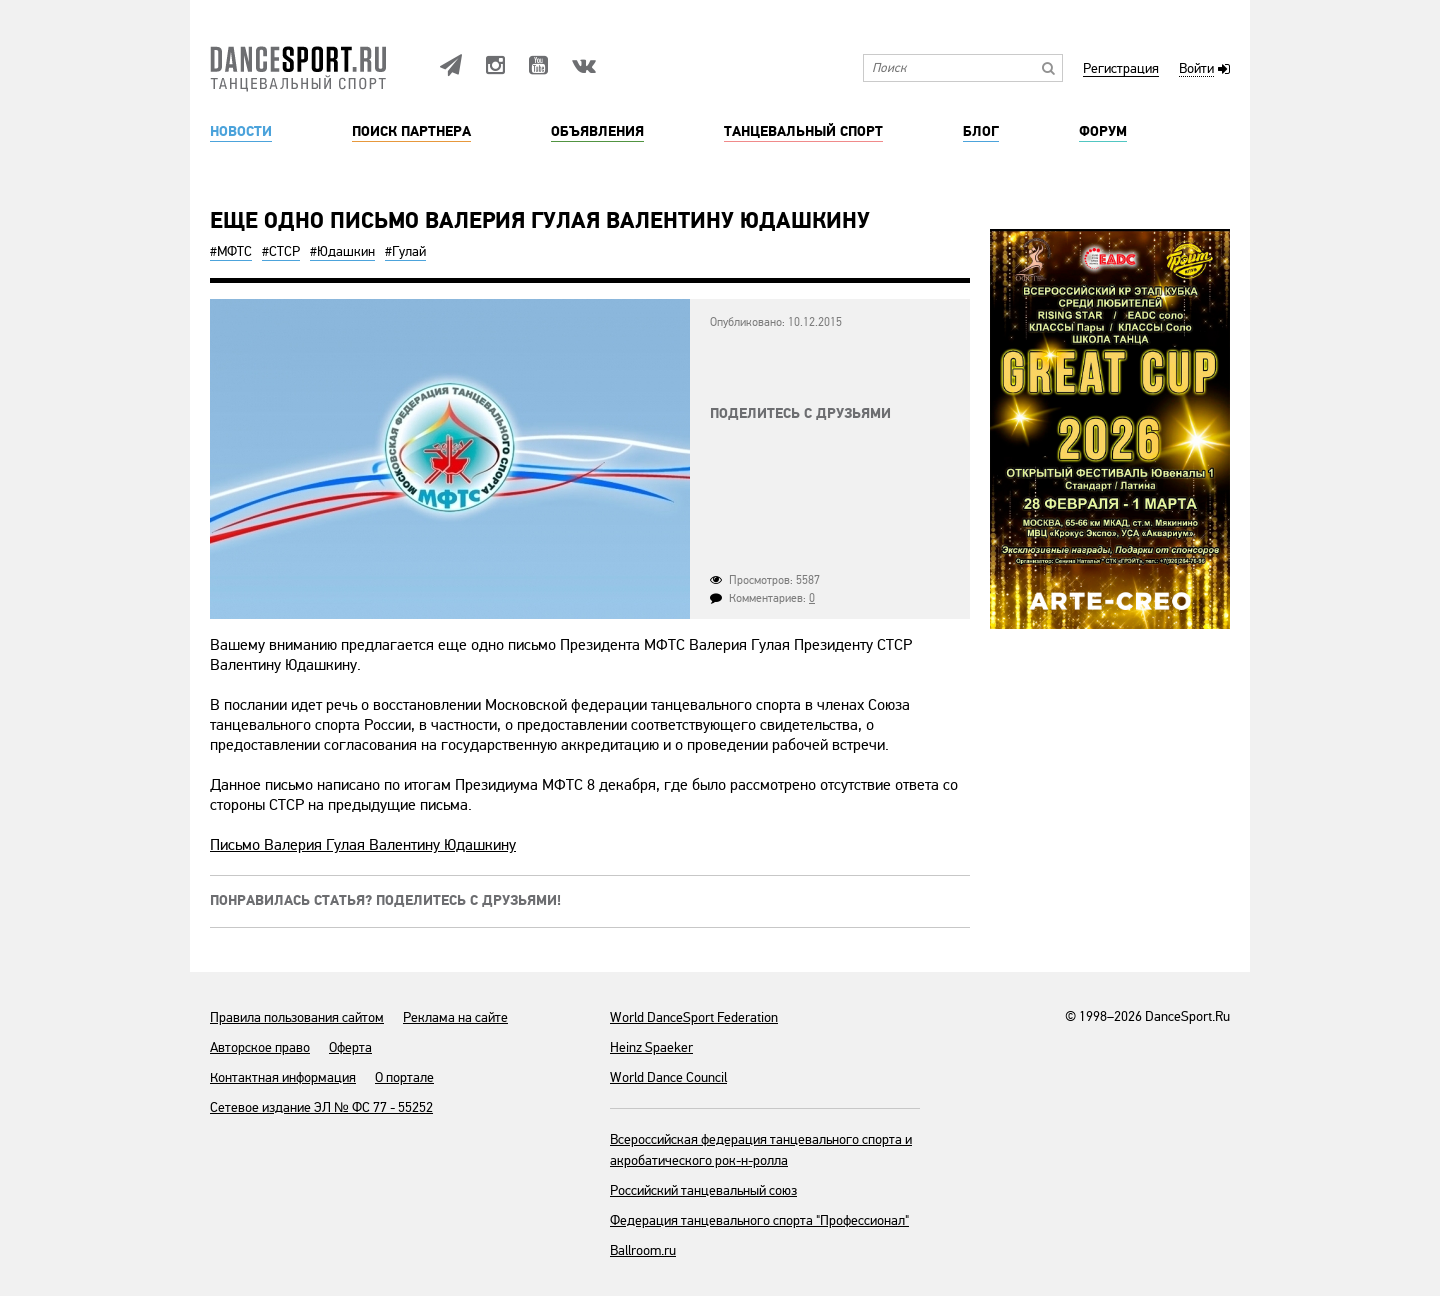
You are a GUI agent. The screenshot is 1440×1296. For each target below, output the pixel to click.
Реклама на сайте (455, 1017)
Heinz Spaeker (651, 1047)
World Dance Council (668, 1077)
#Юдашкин (342, 251)
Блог (981, 132)
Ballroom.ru (643, 1250)
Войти (1196, 69)
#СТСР (281, 251)
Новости (241, 132)
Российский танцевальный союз (703, 1190)
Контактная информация (283, 1077)
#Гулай (405, 251)
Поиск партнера (411, 132)
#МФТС (231, 251)
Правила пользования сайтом (297, 1017)
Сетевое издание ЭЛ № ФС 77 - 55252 (321, 1107)
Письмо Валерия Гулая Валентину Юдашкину (363, 845)
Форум (1103, 132)
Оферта (350, 1047)
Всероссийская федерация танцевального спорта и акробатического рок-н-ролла (761, 1150)
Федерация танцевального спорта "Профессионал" (759, 1220)
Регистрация (1121, 69)
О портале (404, 1077)
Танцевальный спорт (803, 132)
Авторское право (260, 1047)
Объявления (597, 132)
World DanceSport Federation (694, 1017)
